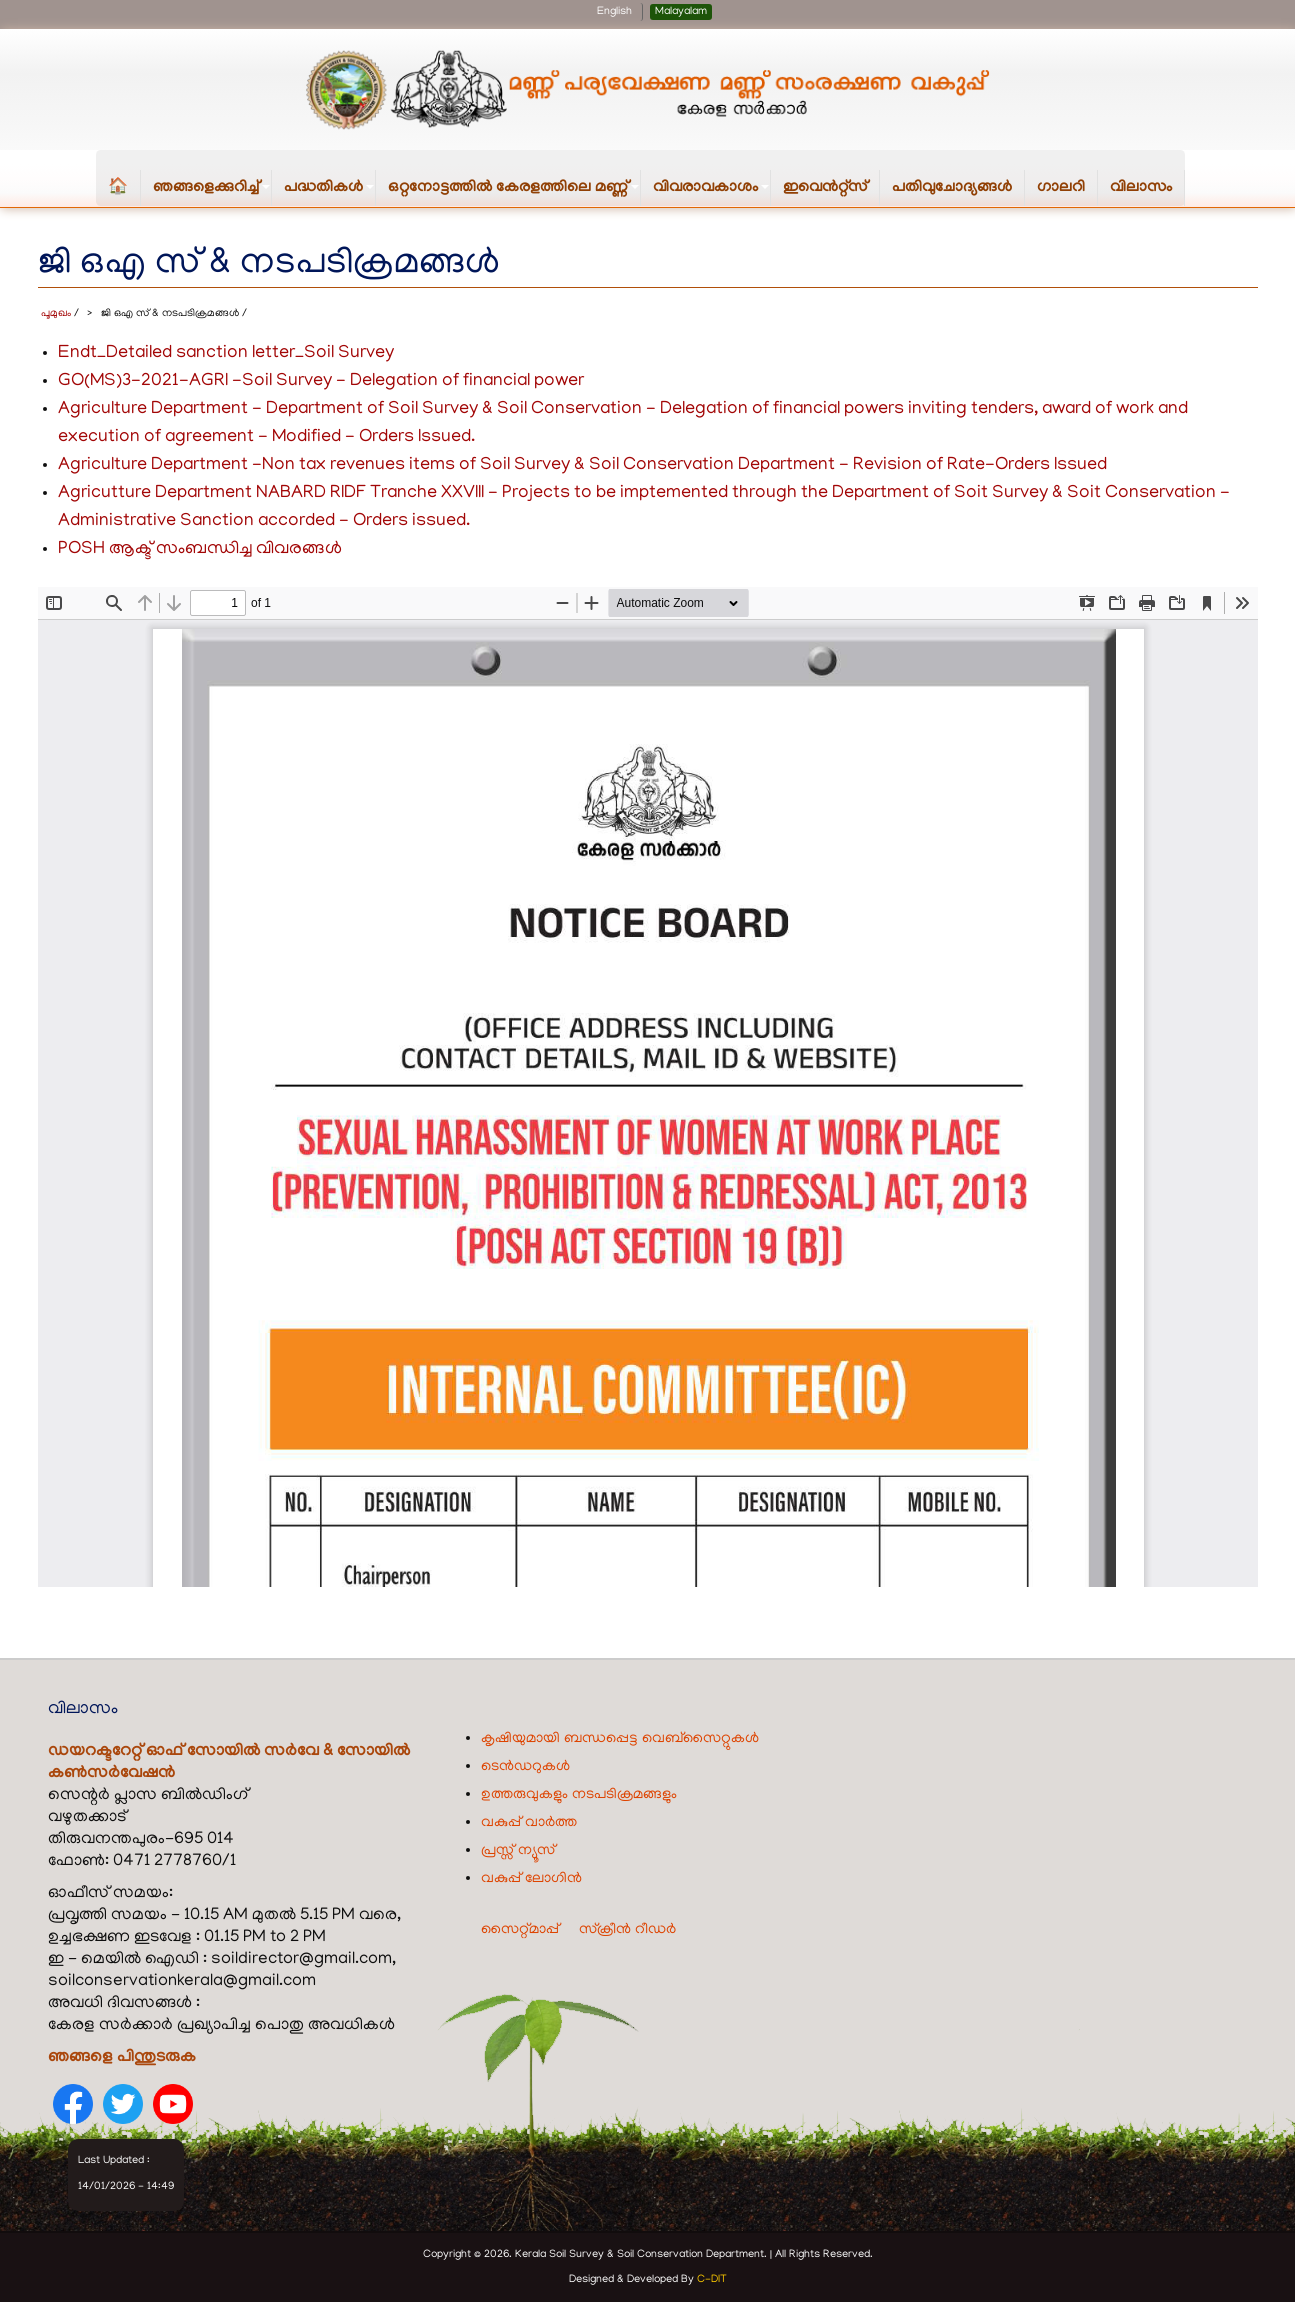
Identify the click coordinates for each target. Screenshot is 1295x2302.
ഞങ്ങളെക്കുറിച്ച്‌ (212, 192)
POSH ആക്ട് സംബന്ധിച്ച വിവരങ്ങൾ (200, 549)
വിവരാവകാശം (712, 192)
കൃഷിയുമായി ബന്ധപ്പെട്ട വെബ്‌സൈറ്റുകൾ (620, 1738)
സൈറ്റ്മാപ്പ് (520, 1929)
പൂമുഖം (56, 313)
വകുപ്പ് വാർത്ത (529, 1822)
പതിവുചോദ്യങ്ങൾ (952, 188)
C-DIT (712, 2279)
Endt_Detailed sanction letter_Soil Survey (226, 353)
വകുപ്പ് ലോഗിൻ (531, 1878)
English (614, 12)
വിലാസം (1141, 188)
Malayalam (681, 12)
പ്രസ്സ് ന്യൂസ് (518, 1850)
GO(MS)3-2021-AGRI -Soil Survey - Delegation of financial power (321, 381)
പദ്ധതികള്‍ (330, 192)
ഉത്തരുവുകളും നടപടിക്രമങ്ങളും (579, 1794)
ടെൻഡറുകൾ (525, 1766)
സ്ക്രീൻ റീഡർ (627, 1929)
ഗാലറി (1061, 188)
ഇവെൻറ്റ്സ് (825, 188)
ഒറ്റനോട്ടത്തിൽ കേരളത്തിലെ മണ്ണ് (514, 192)
